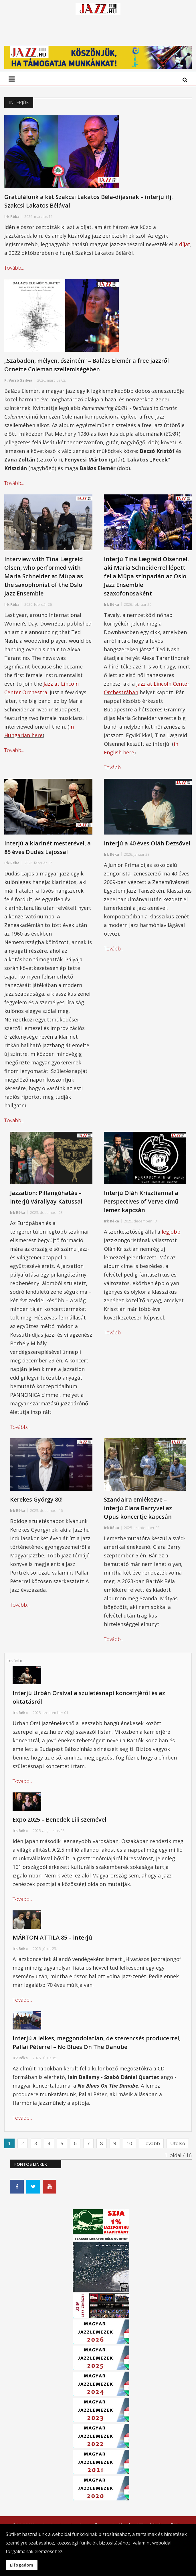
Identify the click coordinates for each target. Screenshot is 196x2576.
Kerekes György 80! (36, 1507)
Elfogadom (21, 2565)
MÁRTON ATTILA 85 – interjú (52, 1945)
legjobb (171, 1239)
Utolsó (177, 2151)
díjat (184, 252)
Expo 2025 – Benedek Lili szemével (59, 1827)
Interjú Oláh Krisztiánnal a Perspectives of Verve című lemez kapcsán (141, 1209)
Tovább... (14, 275)
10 (129, 2151)
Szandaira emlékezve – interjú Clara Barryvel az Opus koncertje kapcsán (138, 1516)
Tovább (151, 2151)
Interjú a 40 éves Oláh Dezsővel (147, 851)
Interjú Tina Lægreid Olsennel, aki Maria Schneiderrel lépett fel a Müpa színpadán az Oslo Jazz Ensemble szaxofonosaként (146, 584)
